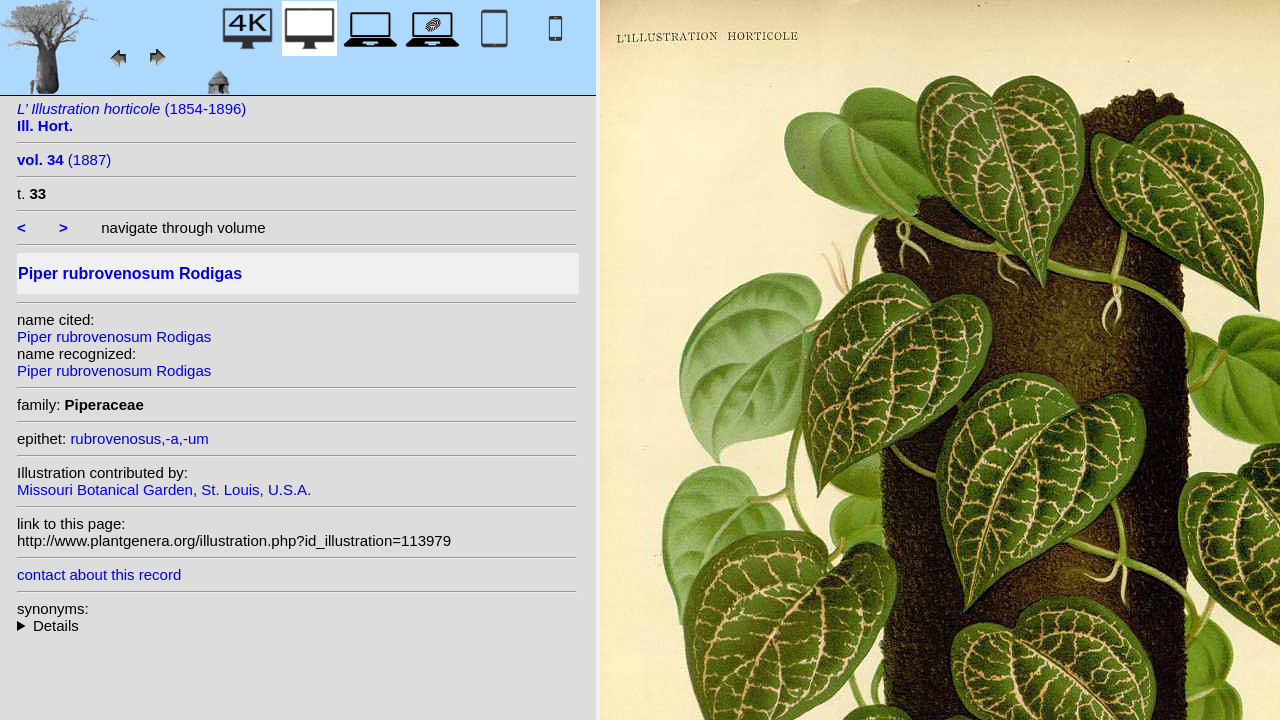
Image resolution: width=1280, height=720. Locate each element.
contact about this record (99, 574)
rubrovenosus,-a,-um (139, 438)
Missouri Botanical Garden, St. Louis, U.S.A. (164, 489)
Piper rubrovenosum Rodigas (114, 336)
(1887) (64, 159)
